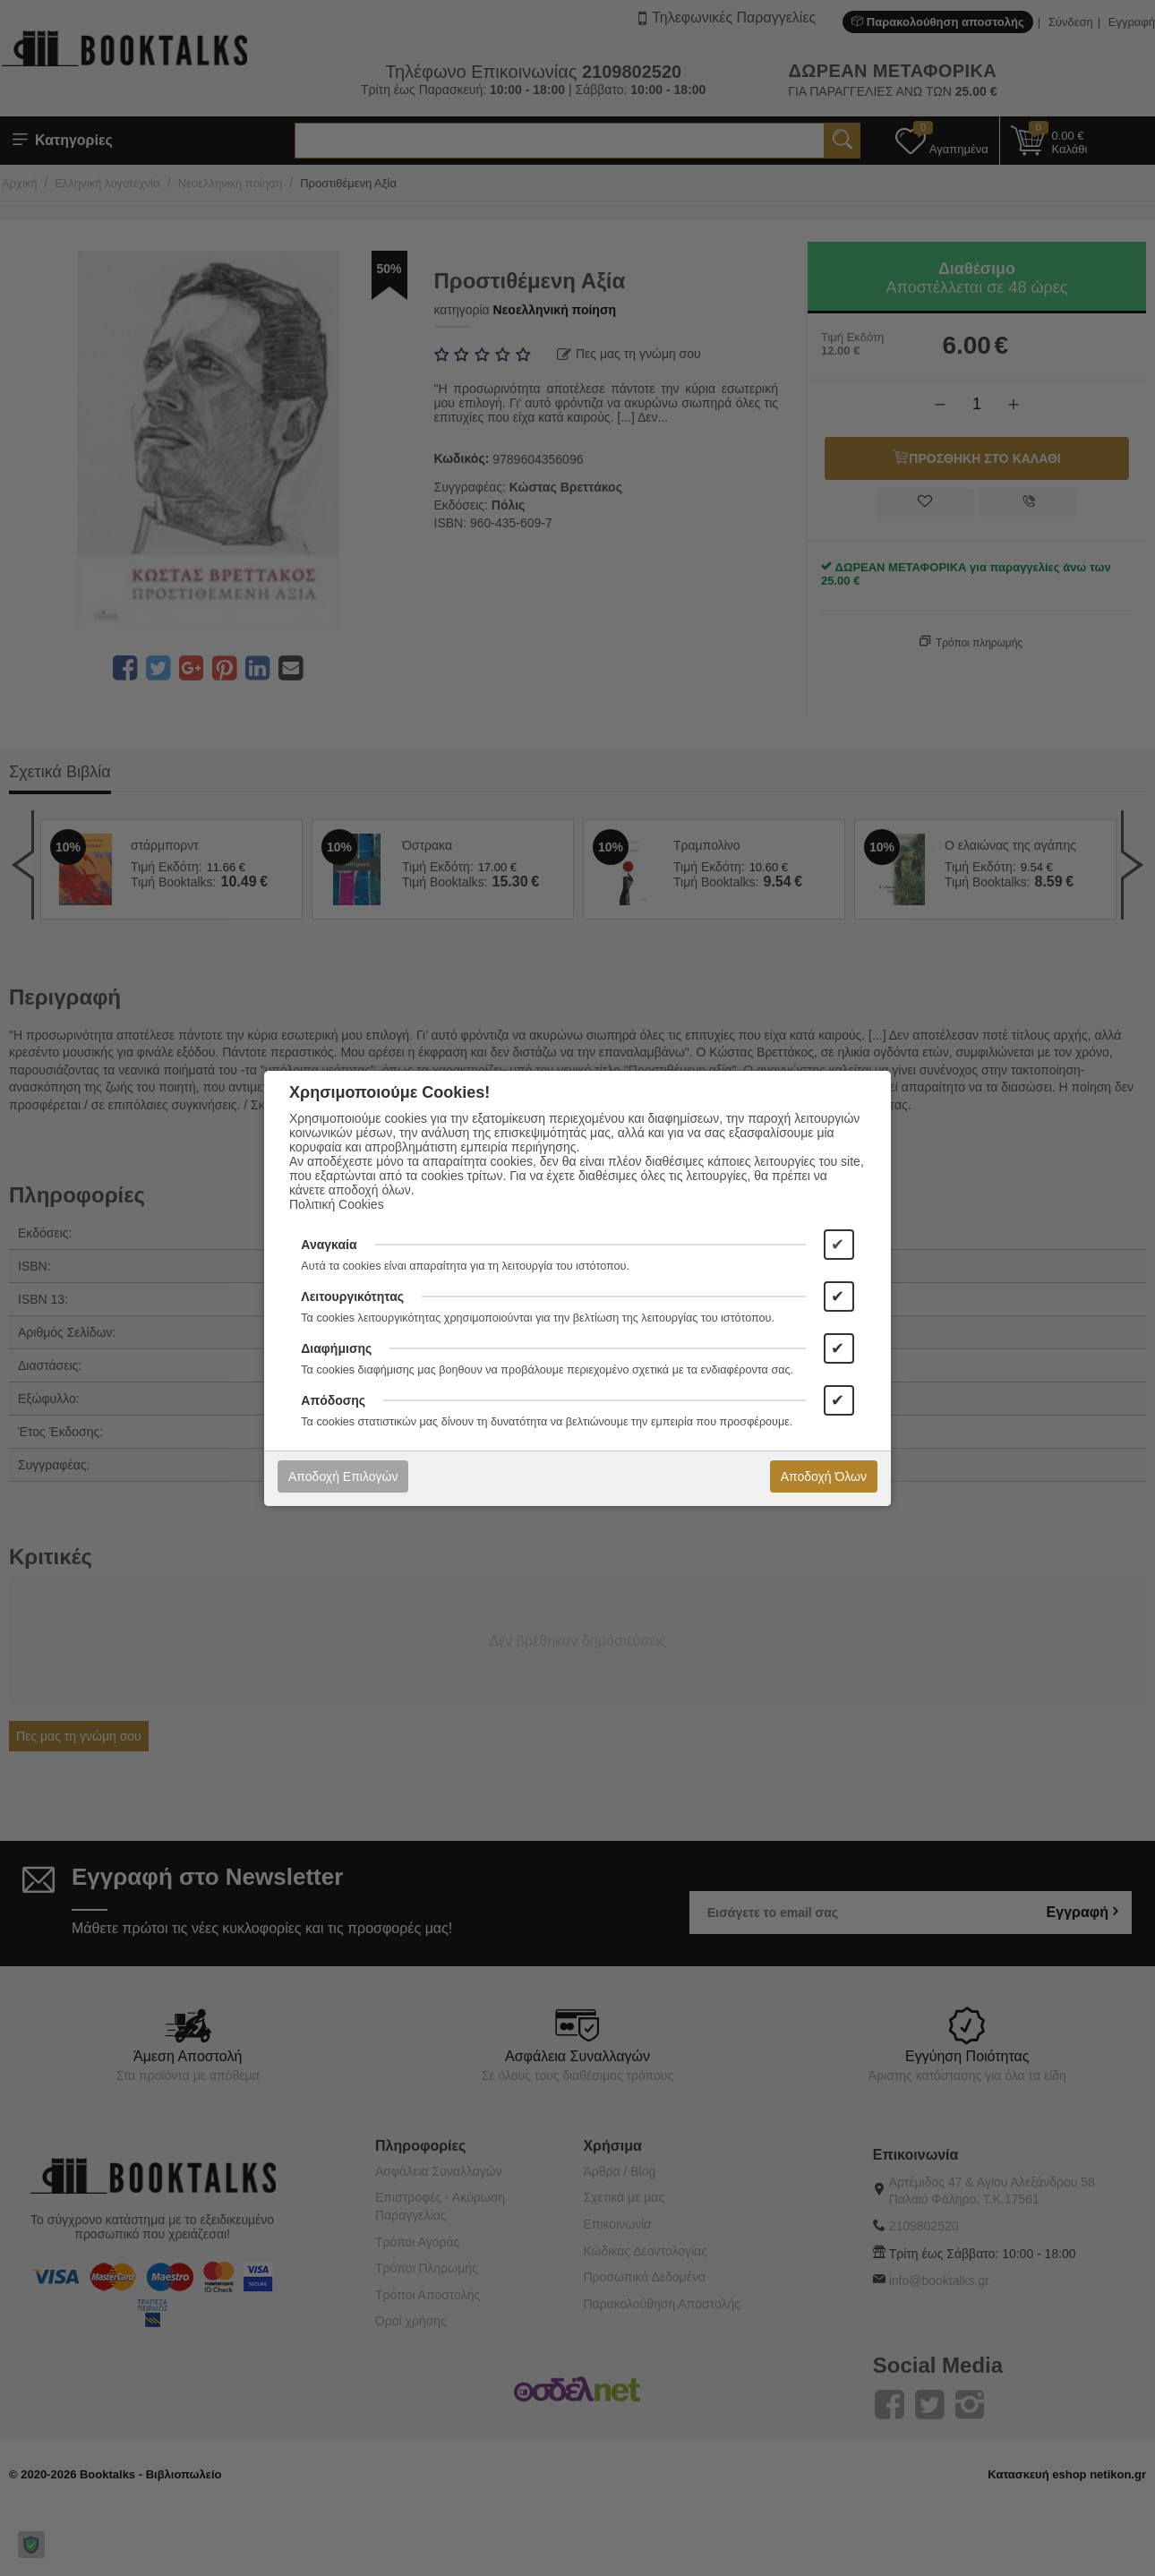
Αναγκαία (328, 1244)
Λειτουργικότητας (352, 1296)
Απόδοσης (333, 1400)
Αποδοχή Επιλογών (343, 1476)
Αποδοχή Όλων (824, 1476)
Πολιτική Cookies (336, 1204)
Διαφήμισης (336, 1348)
